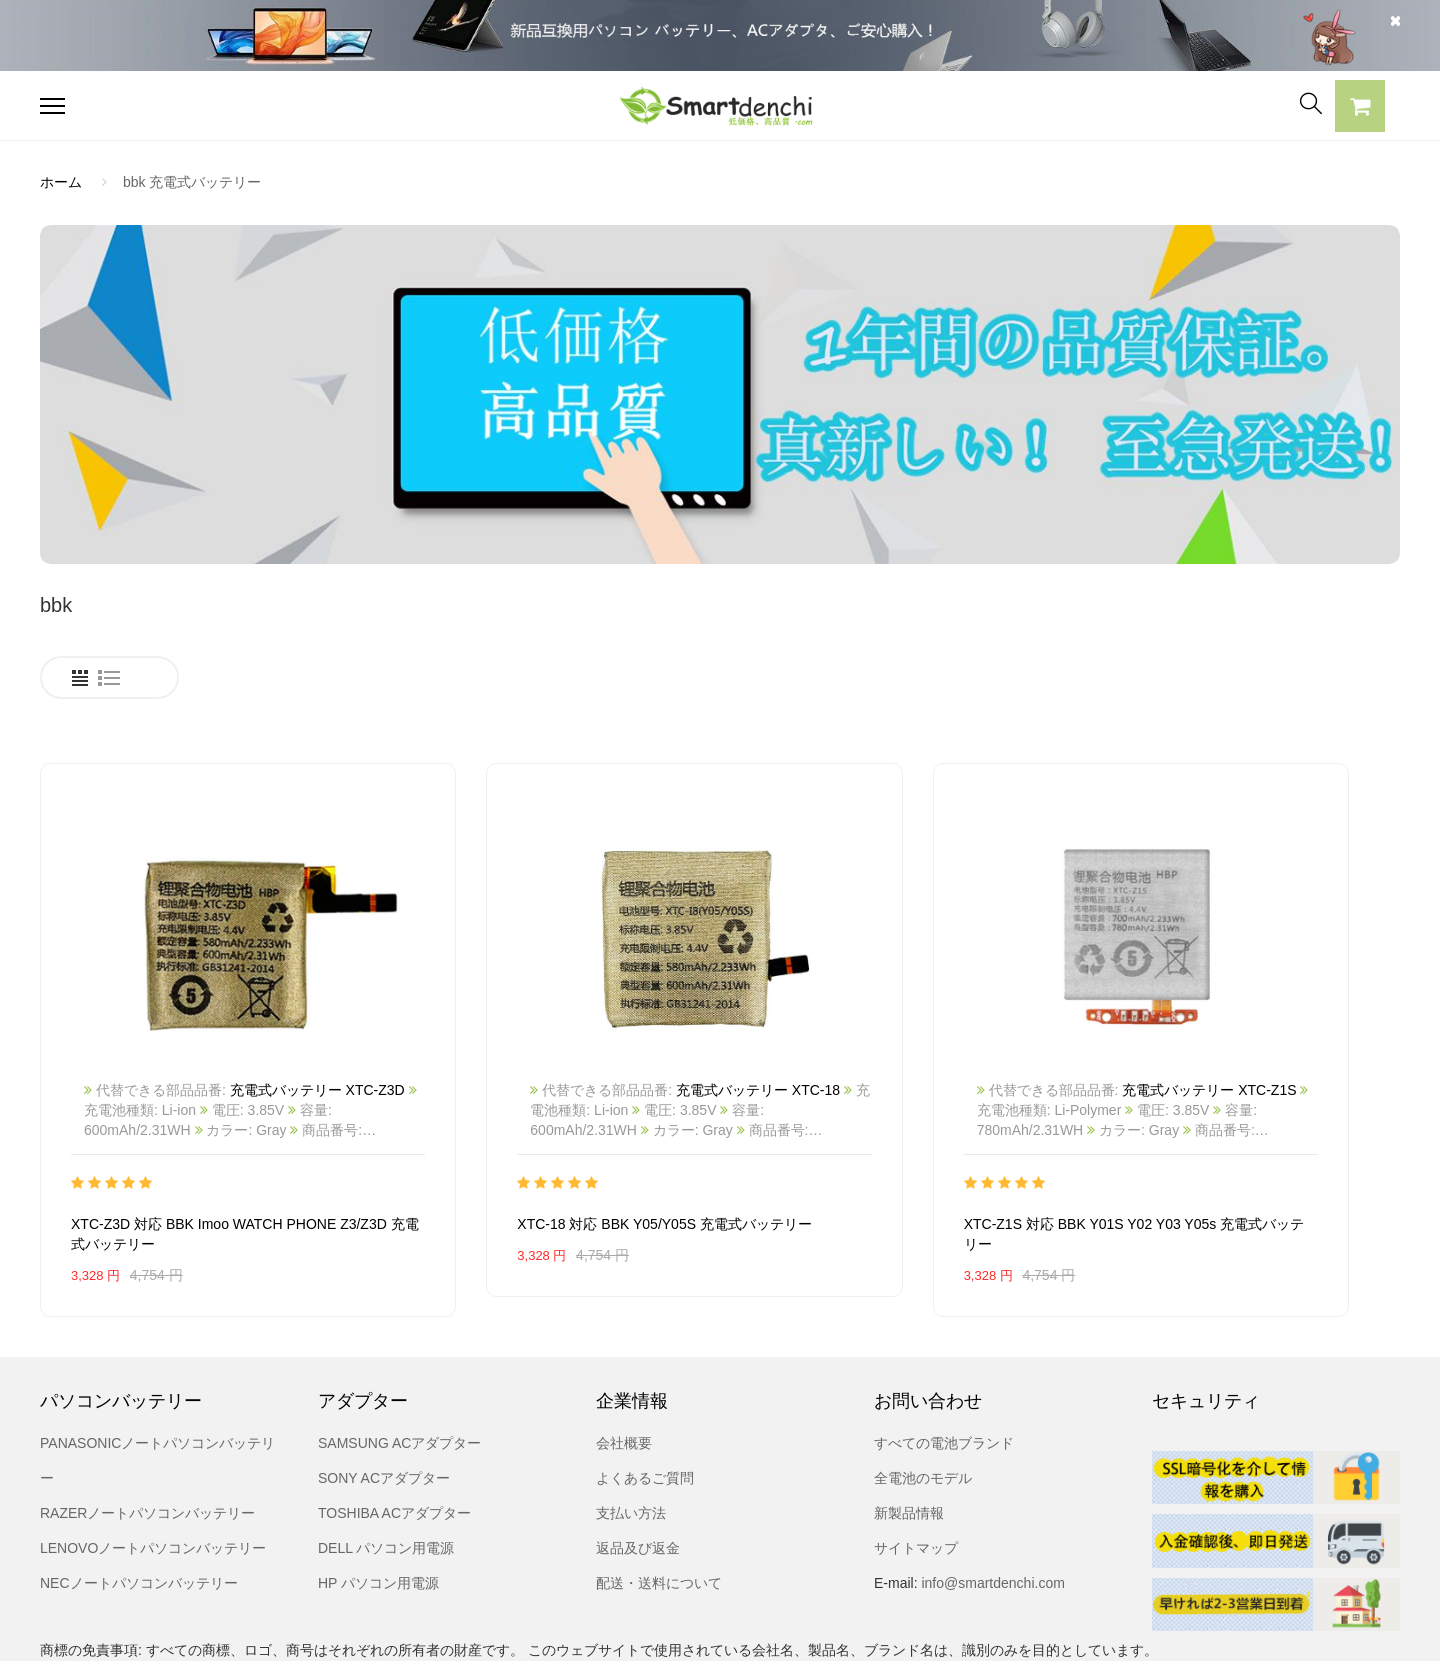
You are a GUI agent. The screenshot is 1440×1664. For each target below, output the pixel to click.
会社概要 (624, 1369)
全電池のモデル (923, 1404)
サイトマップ (916, 1474)
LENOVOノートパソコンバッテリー (153, 1474)
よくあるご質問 (645, 1404)
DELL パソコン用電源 (386, 1474)
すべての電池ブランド (944, 1369)
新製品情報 (909, 1439)
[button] (1360, 109)
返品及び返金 (638, 1474)
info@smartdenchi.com (991, 1509)
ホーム (61, 182)
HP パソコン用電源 (378, 1509)
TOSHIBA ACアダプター (394, 1439)
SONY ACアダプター (384, 1404)
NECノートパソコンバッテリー (139, 1509)
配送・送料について (659, 1509)
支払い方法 (631, 1439)
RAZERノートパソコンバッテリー (147, 1439)
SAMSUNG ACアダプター (399, 1369)
